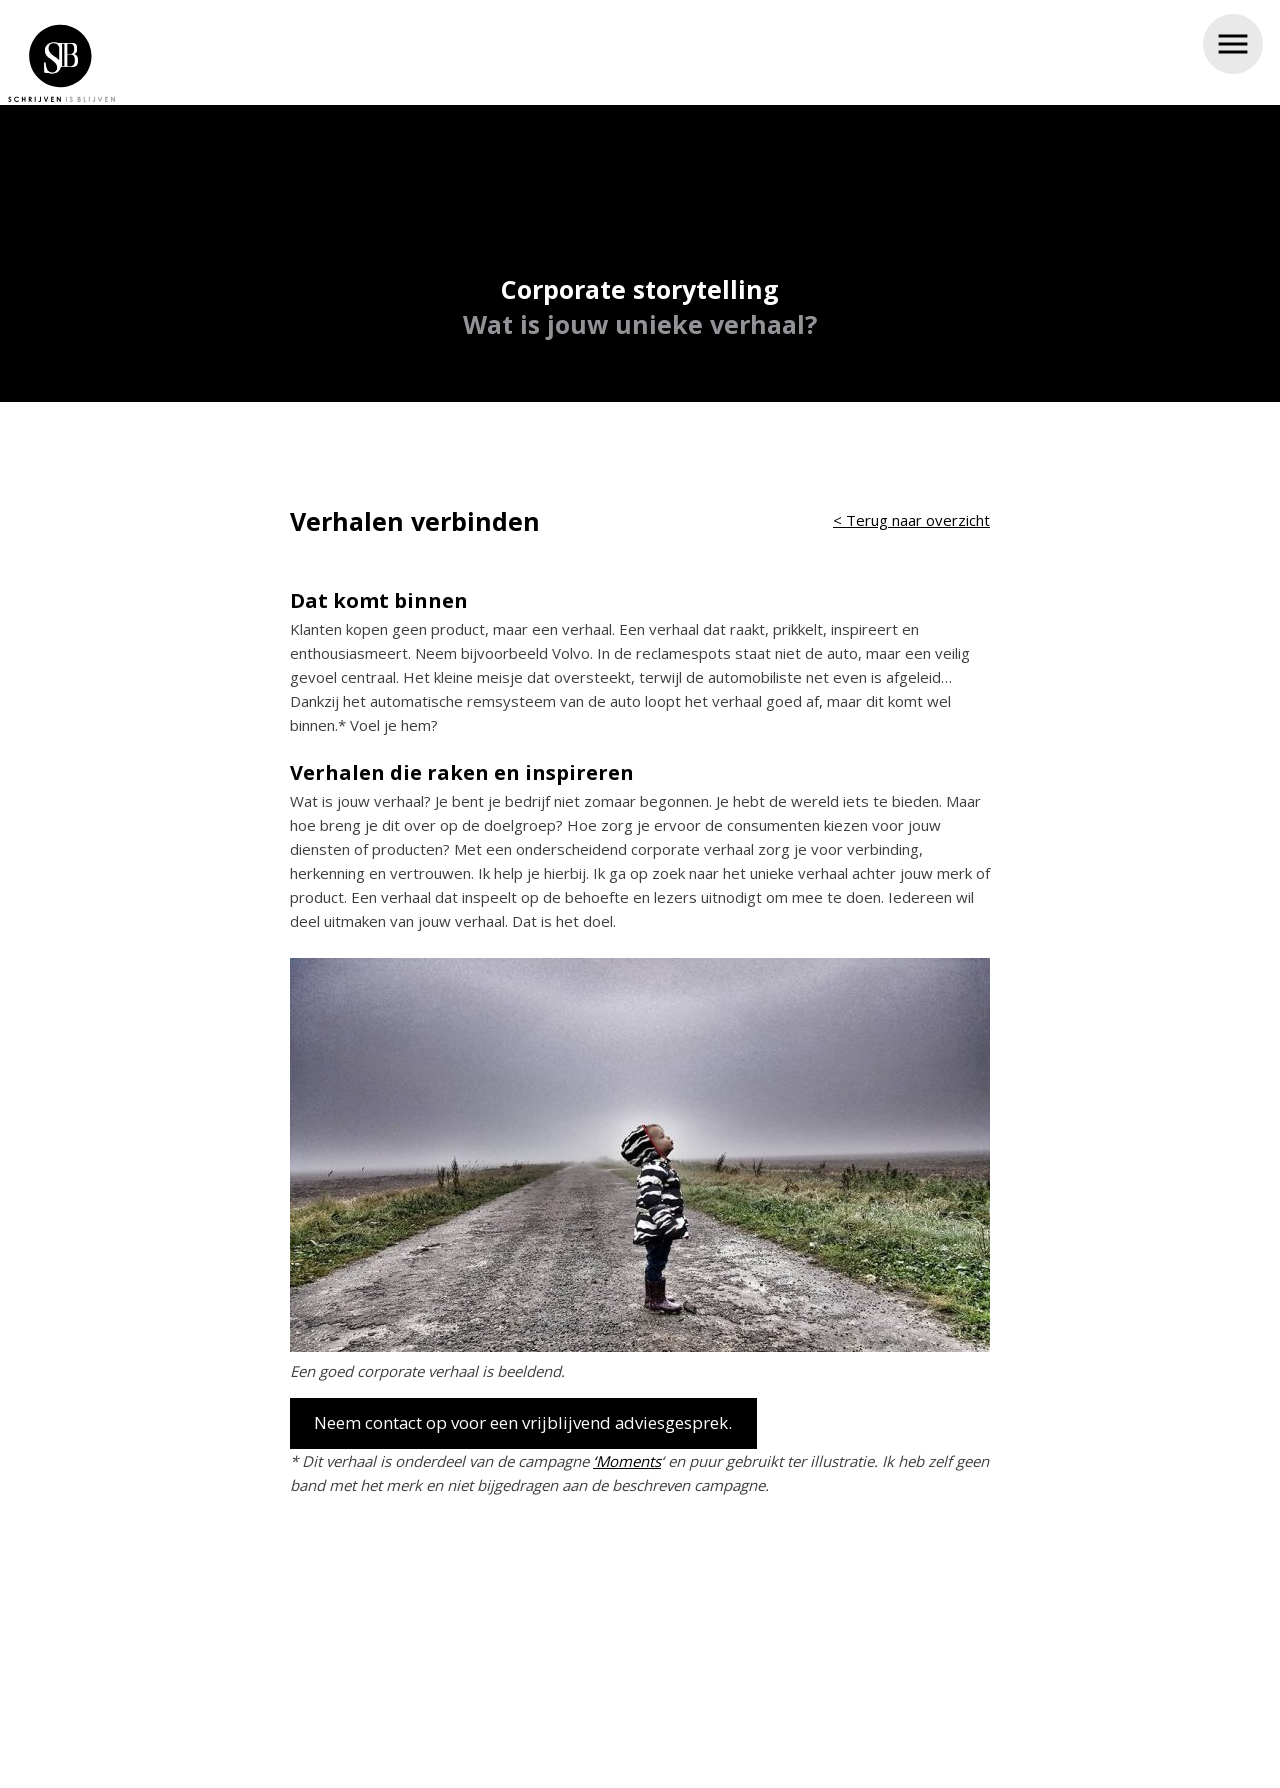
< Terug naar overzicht (911, 514)
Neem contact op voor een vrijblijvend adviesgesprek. (523, 1416)
